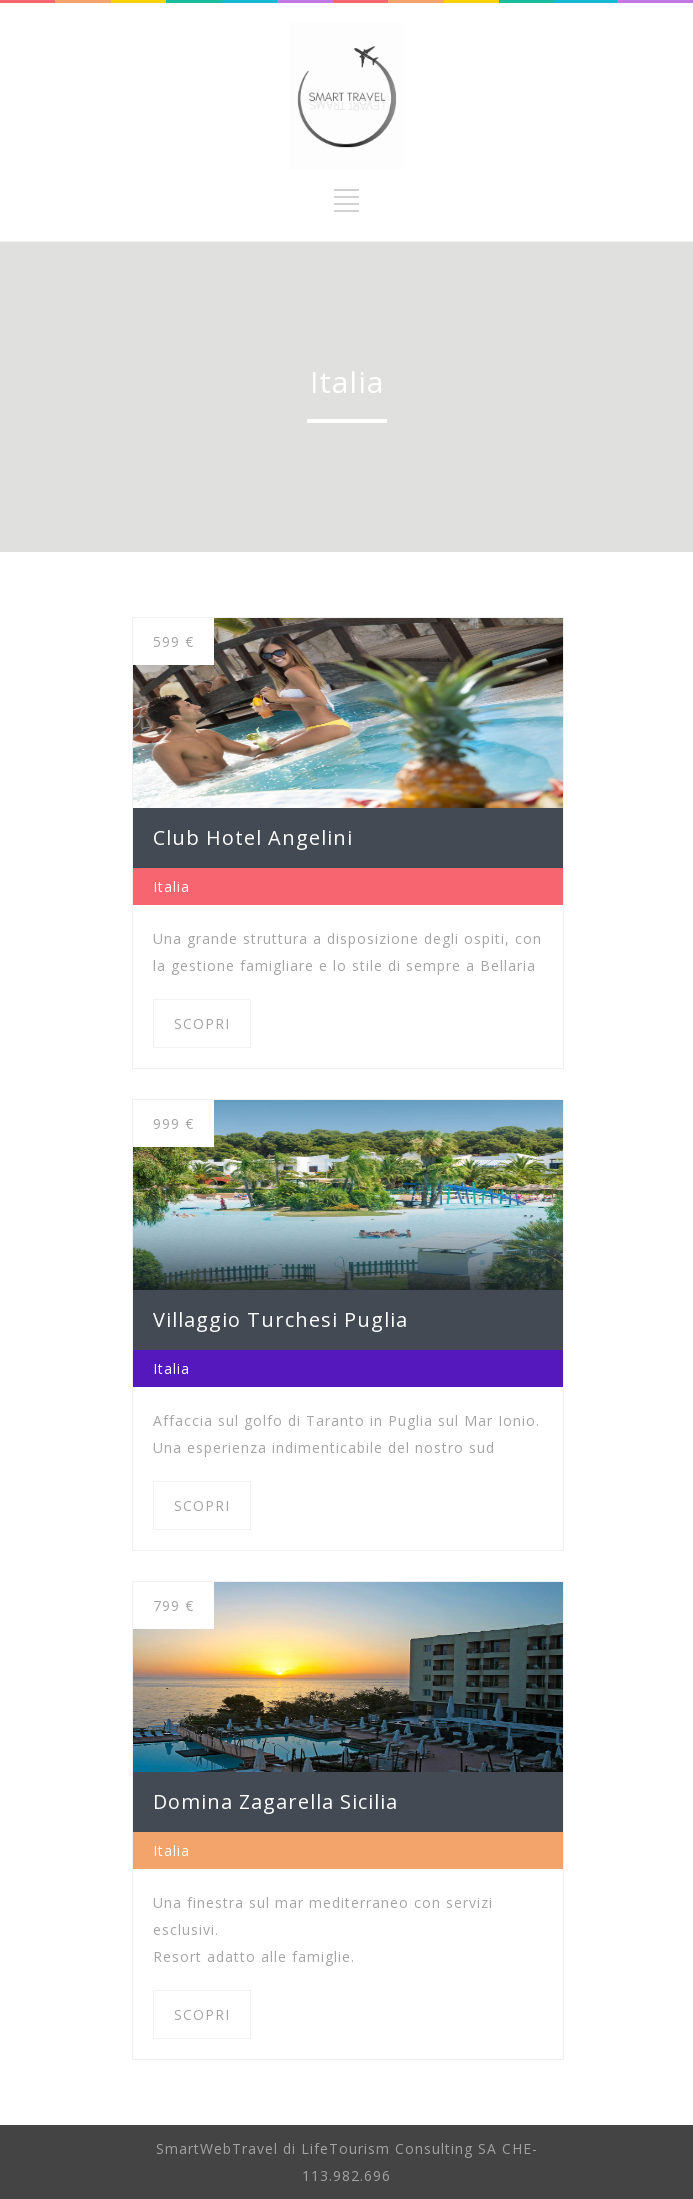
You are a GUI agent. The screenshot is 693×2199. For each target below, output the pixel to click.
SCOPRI (202, 1023)
